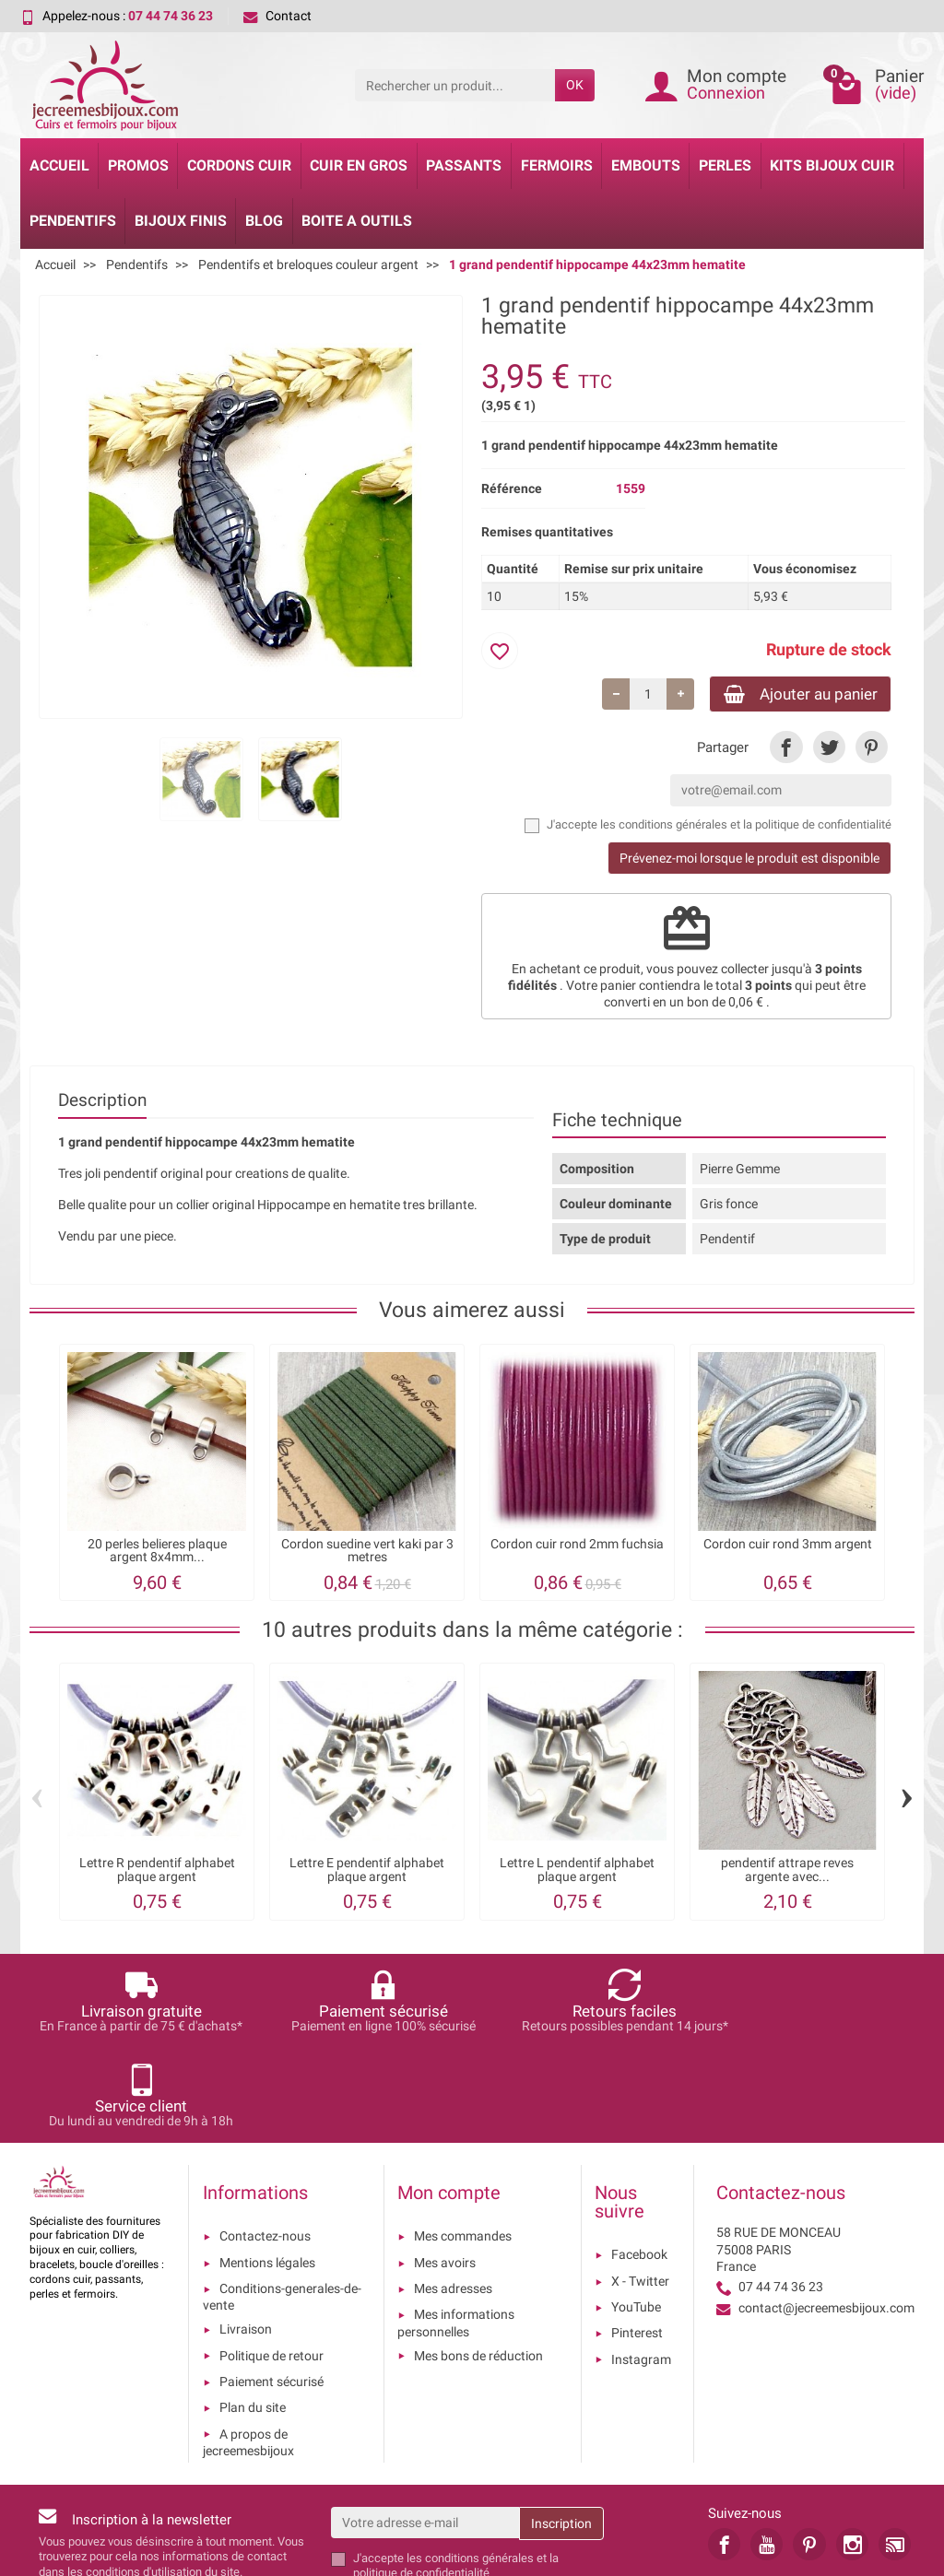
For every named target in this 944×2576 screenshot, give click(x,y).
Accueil (59, 165)
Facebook (639, 2163)
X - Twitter (640, 2189)
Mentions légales (267, 2170)
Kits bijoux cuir (832, 165)
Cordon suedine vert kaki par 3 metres (367, 1552)
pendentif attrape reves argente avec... (787, 1872)
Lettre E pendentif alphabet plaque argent (366, 1872)
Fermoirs (557, 165)
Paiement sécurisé (271, 2289)
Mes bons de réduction (478, 2263)
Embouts (645, 165)
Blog (264, 220)
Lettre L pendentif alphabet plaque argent (577, 1872)
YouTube (636, 2214)
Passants (464, 165)
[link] (786, 750)
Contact (277, 15)
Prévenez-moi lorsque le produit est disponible (749, 860)
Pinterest (637, 2240)
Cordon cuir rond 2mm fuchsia (577, 1546)
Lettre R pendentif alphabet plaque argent (157, 1872)
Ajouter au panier (792, 694)
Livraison (245, 2236)
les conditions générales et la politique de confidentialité (745, 826)
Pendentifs (73, 220)
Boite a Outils (356, 220)
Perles (725, 165)
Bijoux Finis (181, 220)
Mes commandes (463, 2144)
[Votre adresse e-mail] (425, 2430)
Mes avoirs (445, 2170)
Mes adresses (453, 2196)
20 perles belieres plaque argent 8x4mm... (157, 1552)
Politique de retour (271, 2263)
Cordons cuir (239, 165)
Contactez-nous (265, 2144)
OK (575, 84)
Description (102, 1102)
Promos (138, 165)
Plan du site (252, 2315)
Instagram (641, 2267)
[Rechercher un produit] (455, 84)
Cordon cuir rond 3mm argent (787, 1546)
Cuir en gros (358, 165)
